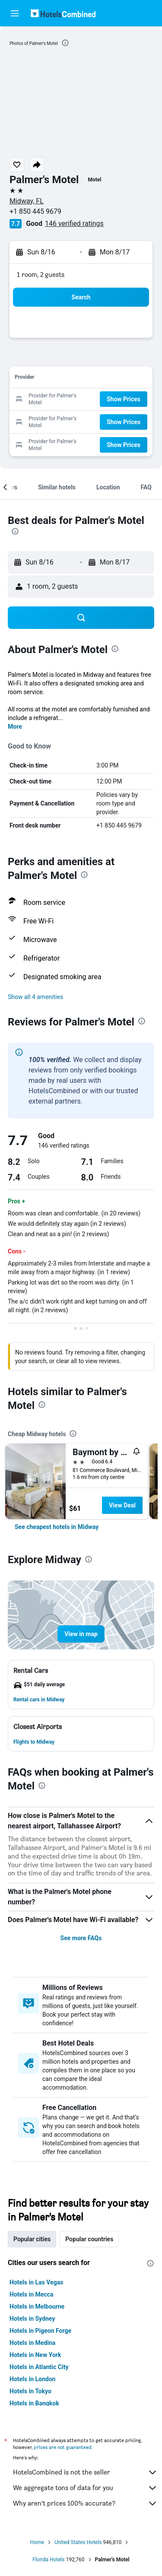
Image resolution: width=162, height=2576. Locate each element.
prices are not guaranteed (63, 2447)
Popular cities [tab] (32, 2239)
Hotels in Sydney (32, 2318)
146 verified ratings (74, 223)
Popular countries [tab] (89, 2239)
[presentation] (65, 43)
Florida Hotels (48, 2560)
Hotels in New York (35, 2354)
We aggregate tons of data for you (85, 2488)
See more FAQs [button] (81, 1938)
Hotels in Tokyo (30, 2391)
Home (37, 2542)
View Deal (122, 1505)
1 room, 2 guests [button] (40, 274)
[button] (14, 13)
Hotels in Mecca (31, 2294)
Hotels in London (32, 2379)
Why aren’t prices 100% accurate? (85, 2503)
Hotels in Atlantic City (39, 2366)
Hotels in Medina (32, 2342)
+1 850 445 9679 (35, 211)
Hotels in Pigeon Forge (40, 2330)
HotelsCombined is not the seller (85, 2472)
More (15, 726)
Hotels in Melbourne (37, 2306)
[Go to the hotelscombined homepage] (63, 13)
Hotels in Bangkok (34, 2403)
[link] (56, 1526)
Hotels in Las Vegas (36, 2282)
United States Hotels (78, 2542)
